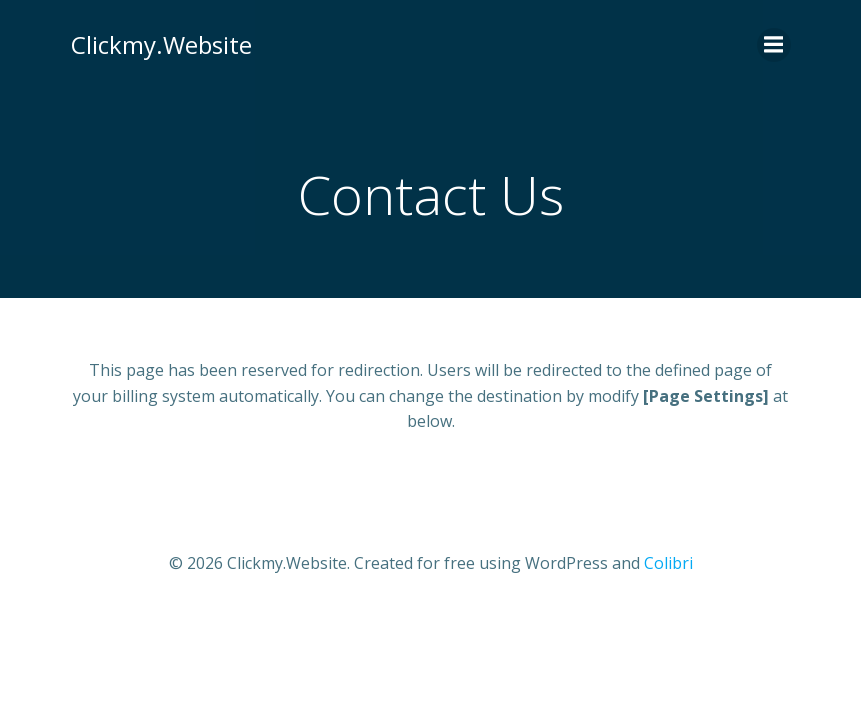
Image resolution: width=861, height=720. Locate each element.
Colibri (668, 563)
